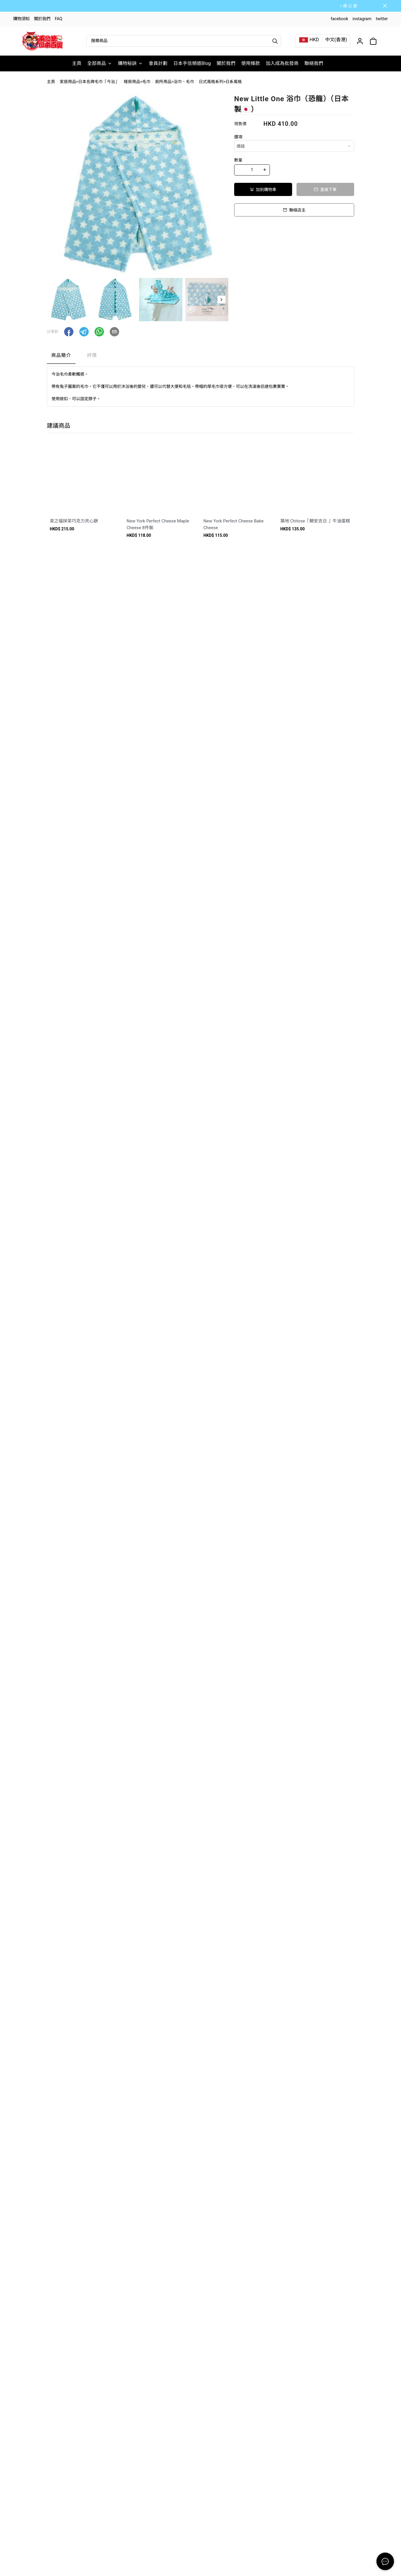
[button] (221, 299)
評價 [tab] (92, 355)
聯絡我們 (313, 63)
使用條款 (250, 63)
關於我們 (42, 19)
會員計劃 (158, 63)
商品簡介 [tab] (61, 355)
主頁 (76, 63)
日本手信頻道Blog (192, 63)
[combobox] (294, 146)
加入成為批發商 (282, 63)
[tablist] (200, 357)
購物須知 (21, 19)
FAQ (58, 19)
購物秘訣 (130, 63)
